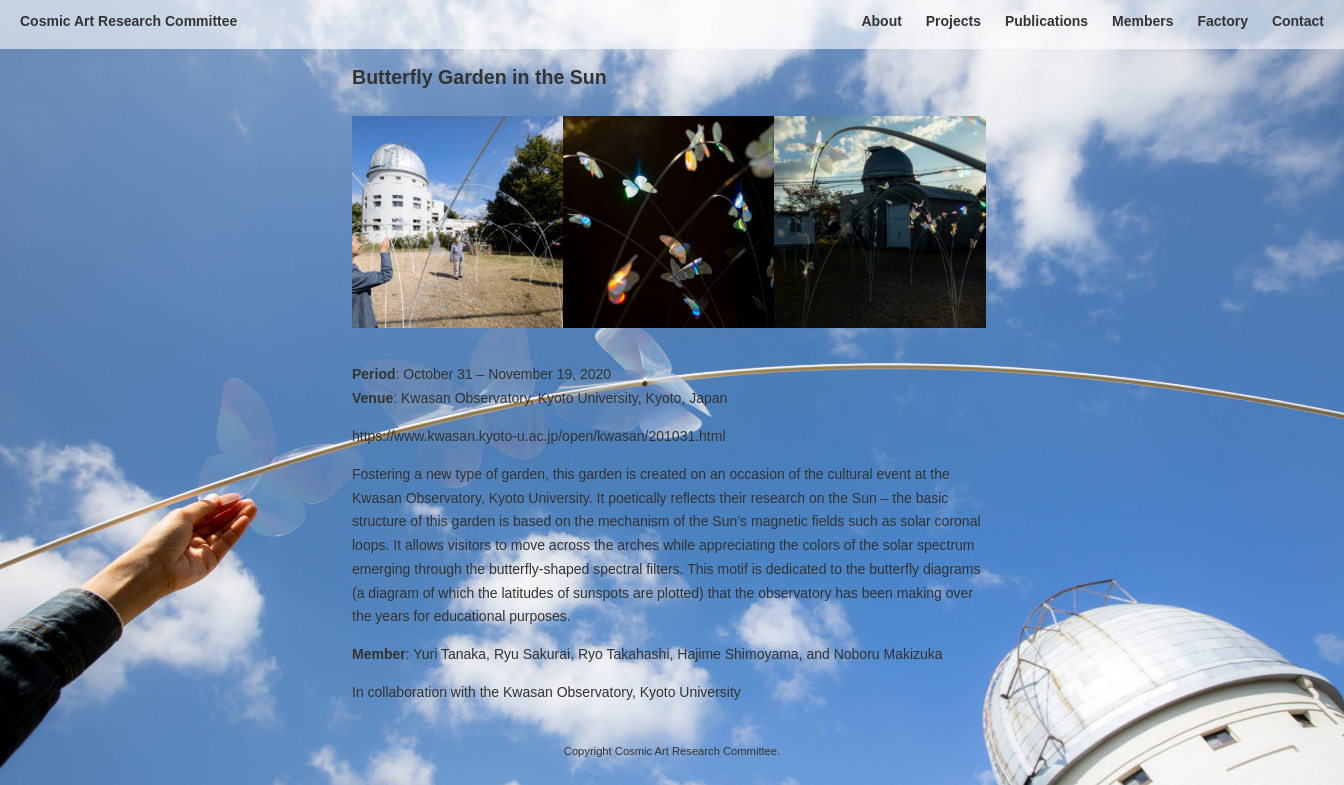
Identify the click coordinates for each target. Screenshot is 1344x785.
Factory (1222, 21)
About (881, 21)
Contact (1298, 21)
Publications (1046, 21)
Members (1142, 21)
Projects (953, 21)
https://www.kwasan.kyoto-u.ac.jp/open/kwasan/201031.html (539, 436)
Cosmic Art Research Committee (128, 21)
